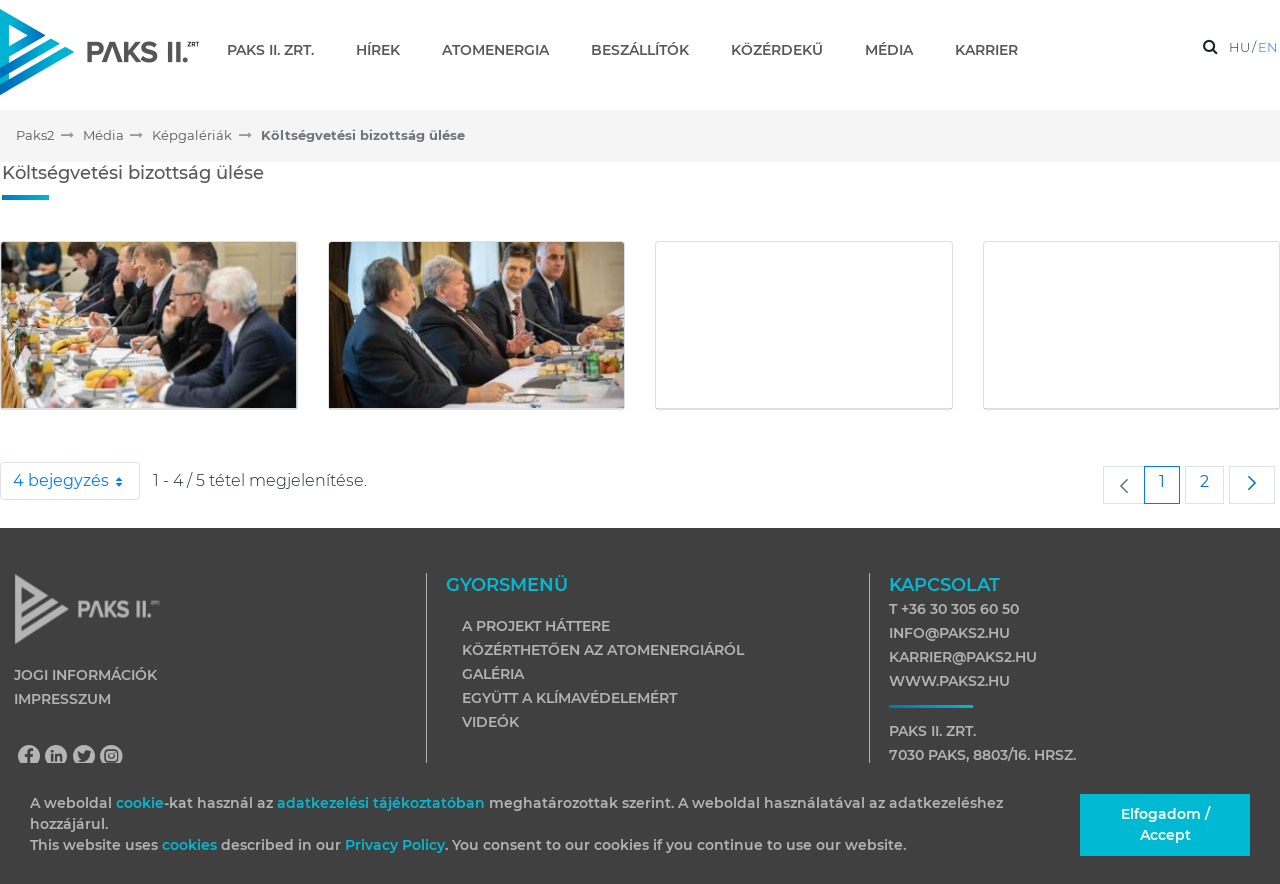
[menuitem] (278, 50)
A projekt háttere (536, 626)
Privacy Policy (395, 845)
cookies (191, 845)
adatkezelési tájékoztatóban (381, 803)
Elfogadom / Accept (1165, 824)
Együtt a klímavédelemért (569, 698)
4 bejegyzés (76, 481)
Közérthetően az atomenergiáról (603, 650)
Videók (490, 722)
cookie (140, 803)
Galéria (493, 674)
